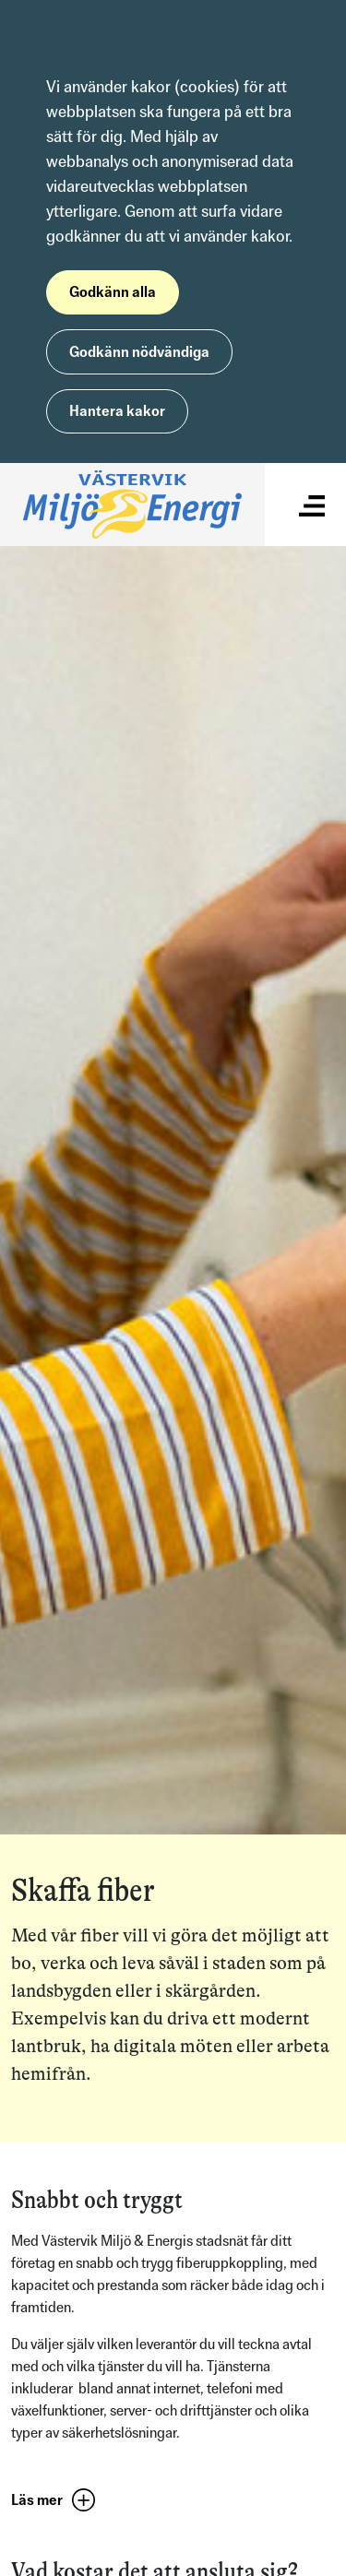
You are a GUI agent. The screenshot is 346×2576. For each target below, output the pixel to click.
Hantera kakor (117, 411)
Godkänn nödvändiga (139, 352)
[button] (57, 2501)
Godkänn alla (112, 292)
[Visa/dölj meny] (312, 504)
